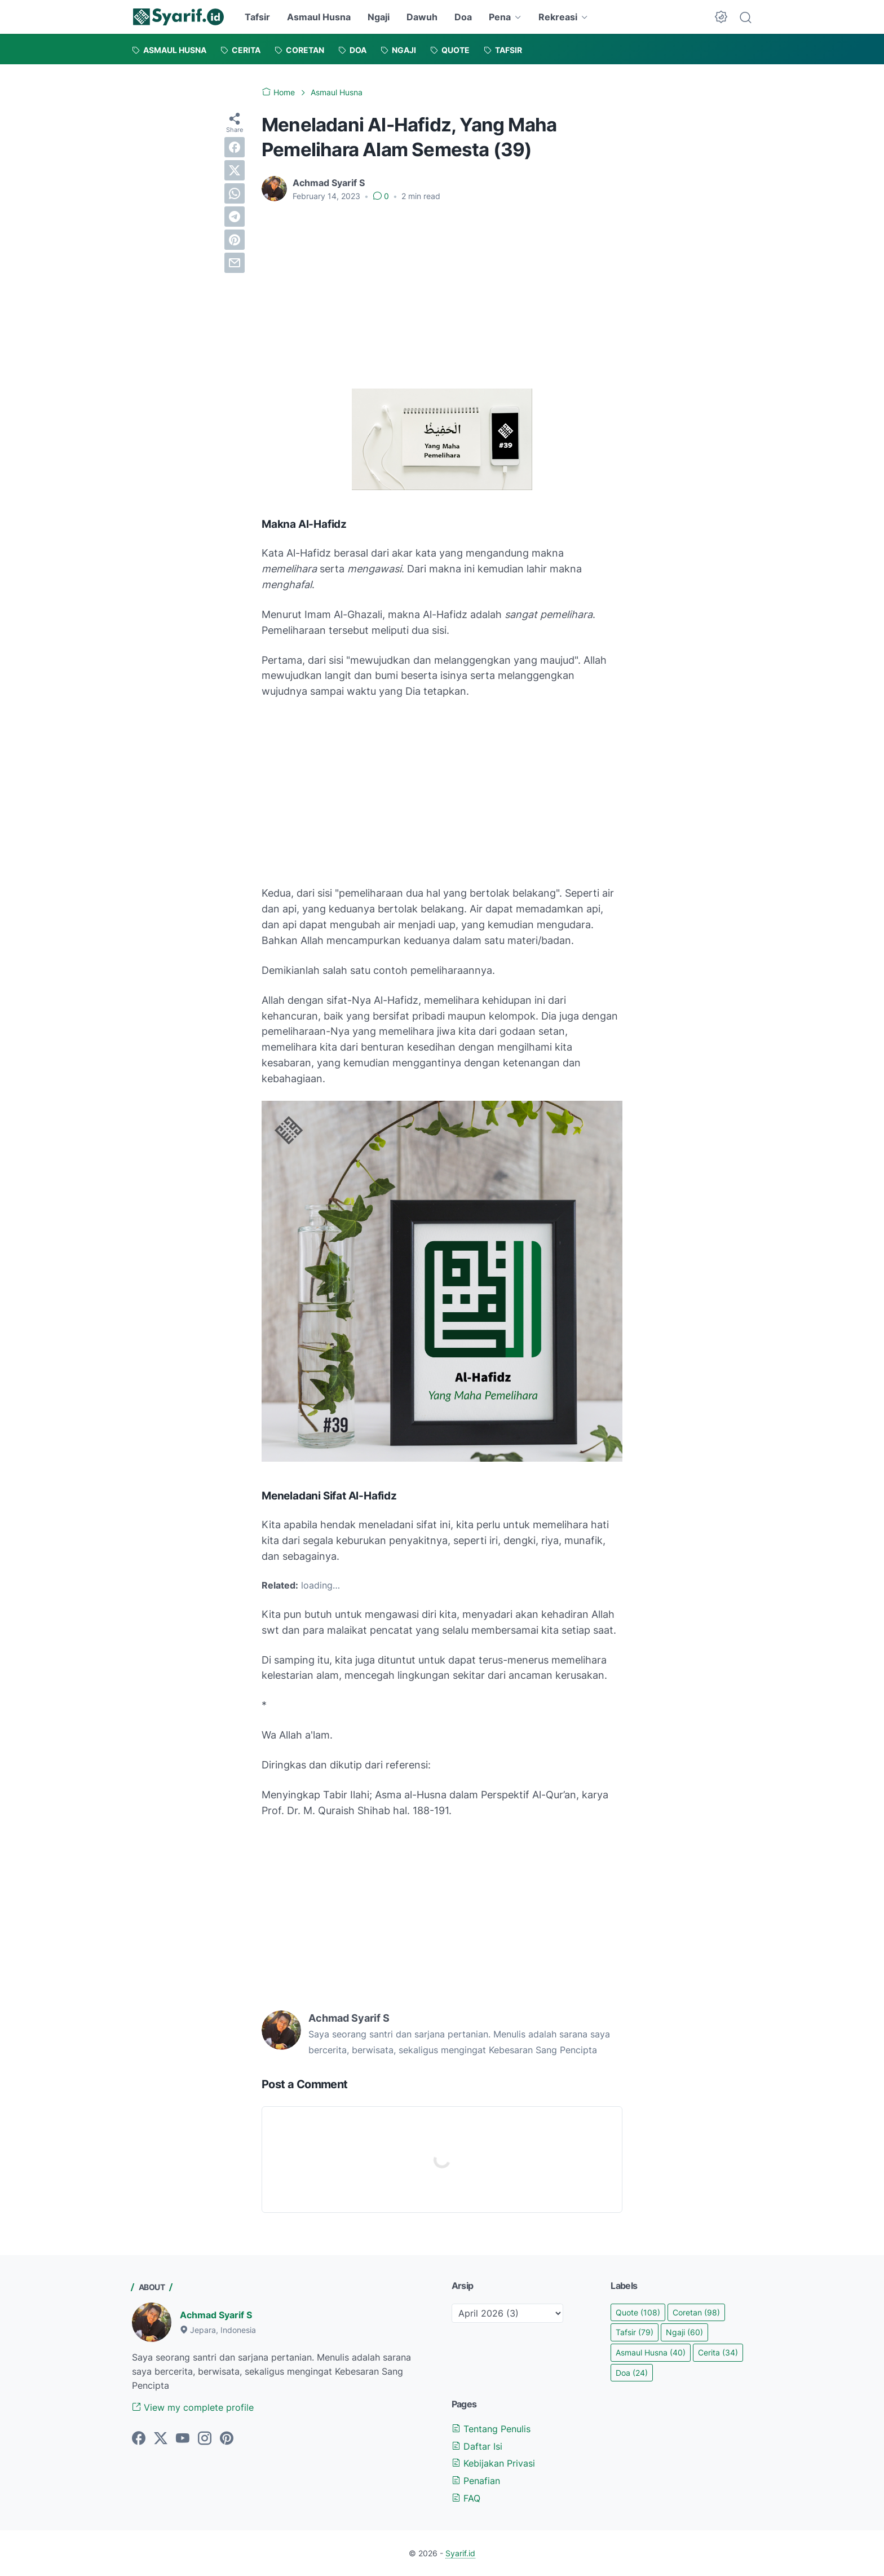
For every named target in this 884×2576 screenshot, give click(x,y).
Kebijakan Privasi (493, 2463)
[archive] (507, 2313)
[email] (234, 263)
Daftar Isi (477, 2446)
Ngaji (379, 17)
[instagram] (204, 2439)
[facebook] (234, 147)
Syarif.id (460, 2553)
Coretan (696, 2312)
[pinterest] (234, 240)
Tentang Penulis (491, 2428)
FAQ (466, 2498)
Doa (463, 17)
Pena (500, 17)
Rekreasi (557, 17)
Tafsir (257, 17)
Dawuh (421, 17)
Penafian (476, 2480)
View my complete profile (193, 2407)
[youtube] (182, 2439)
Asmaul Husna (319, 17)
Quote (638, 2312)
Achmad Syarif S (216, 2315)
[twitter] (234, 170)
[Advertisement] (442, 295)
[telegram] (234, 216)
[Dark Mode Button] (721, 17)
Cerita (718, 2352)
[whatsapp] (234, 193)
